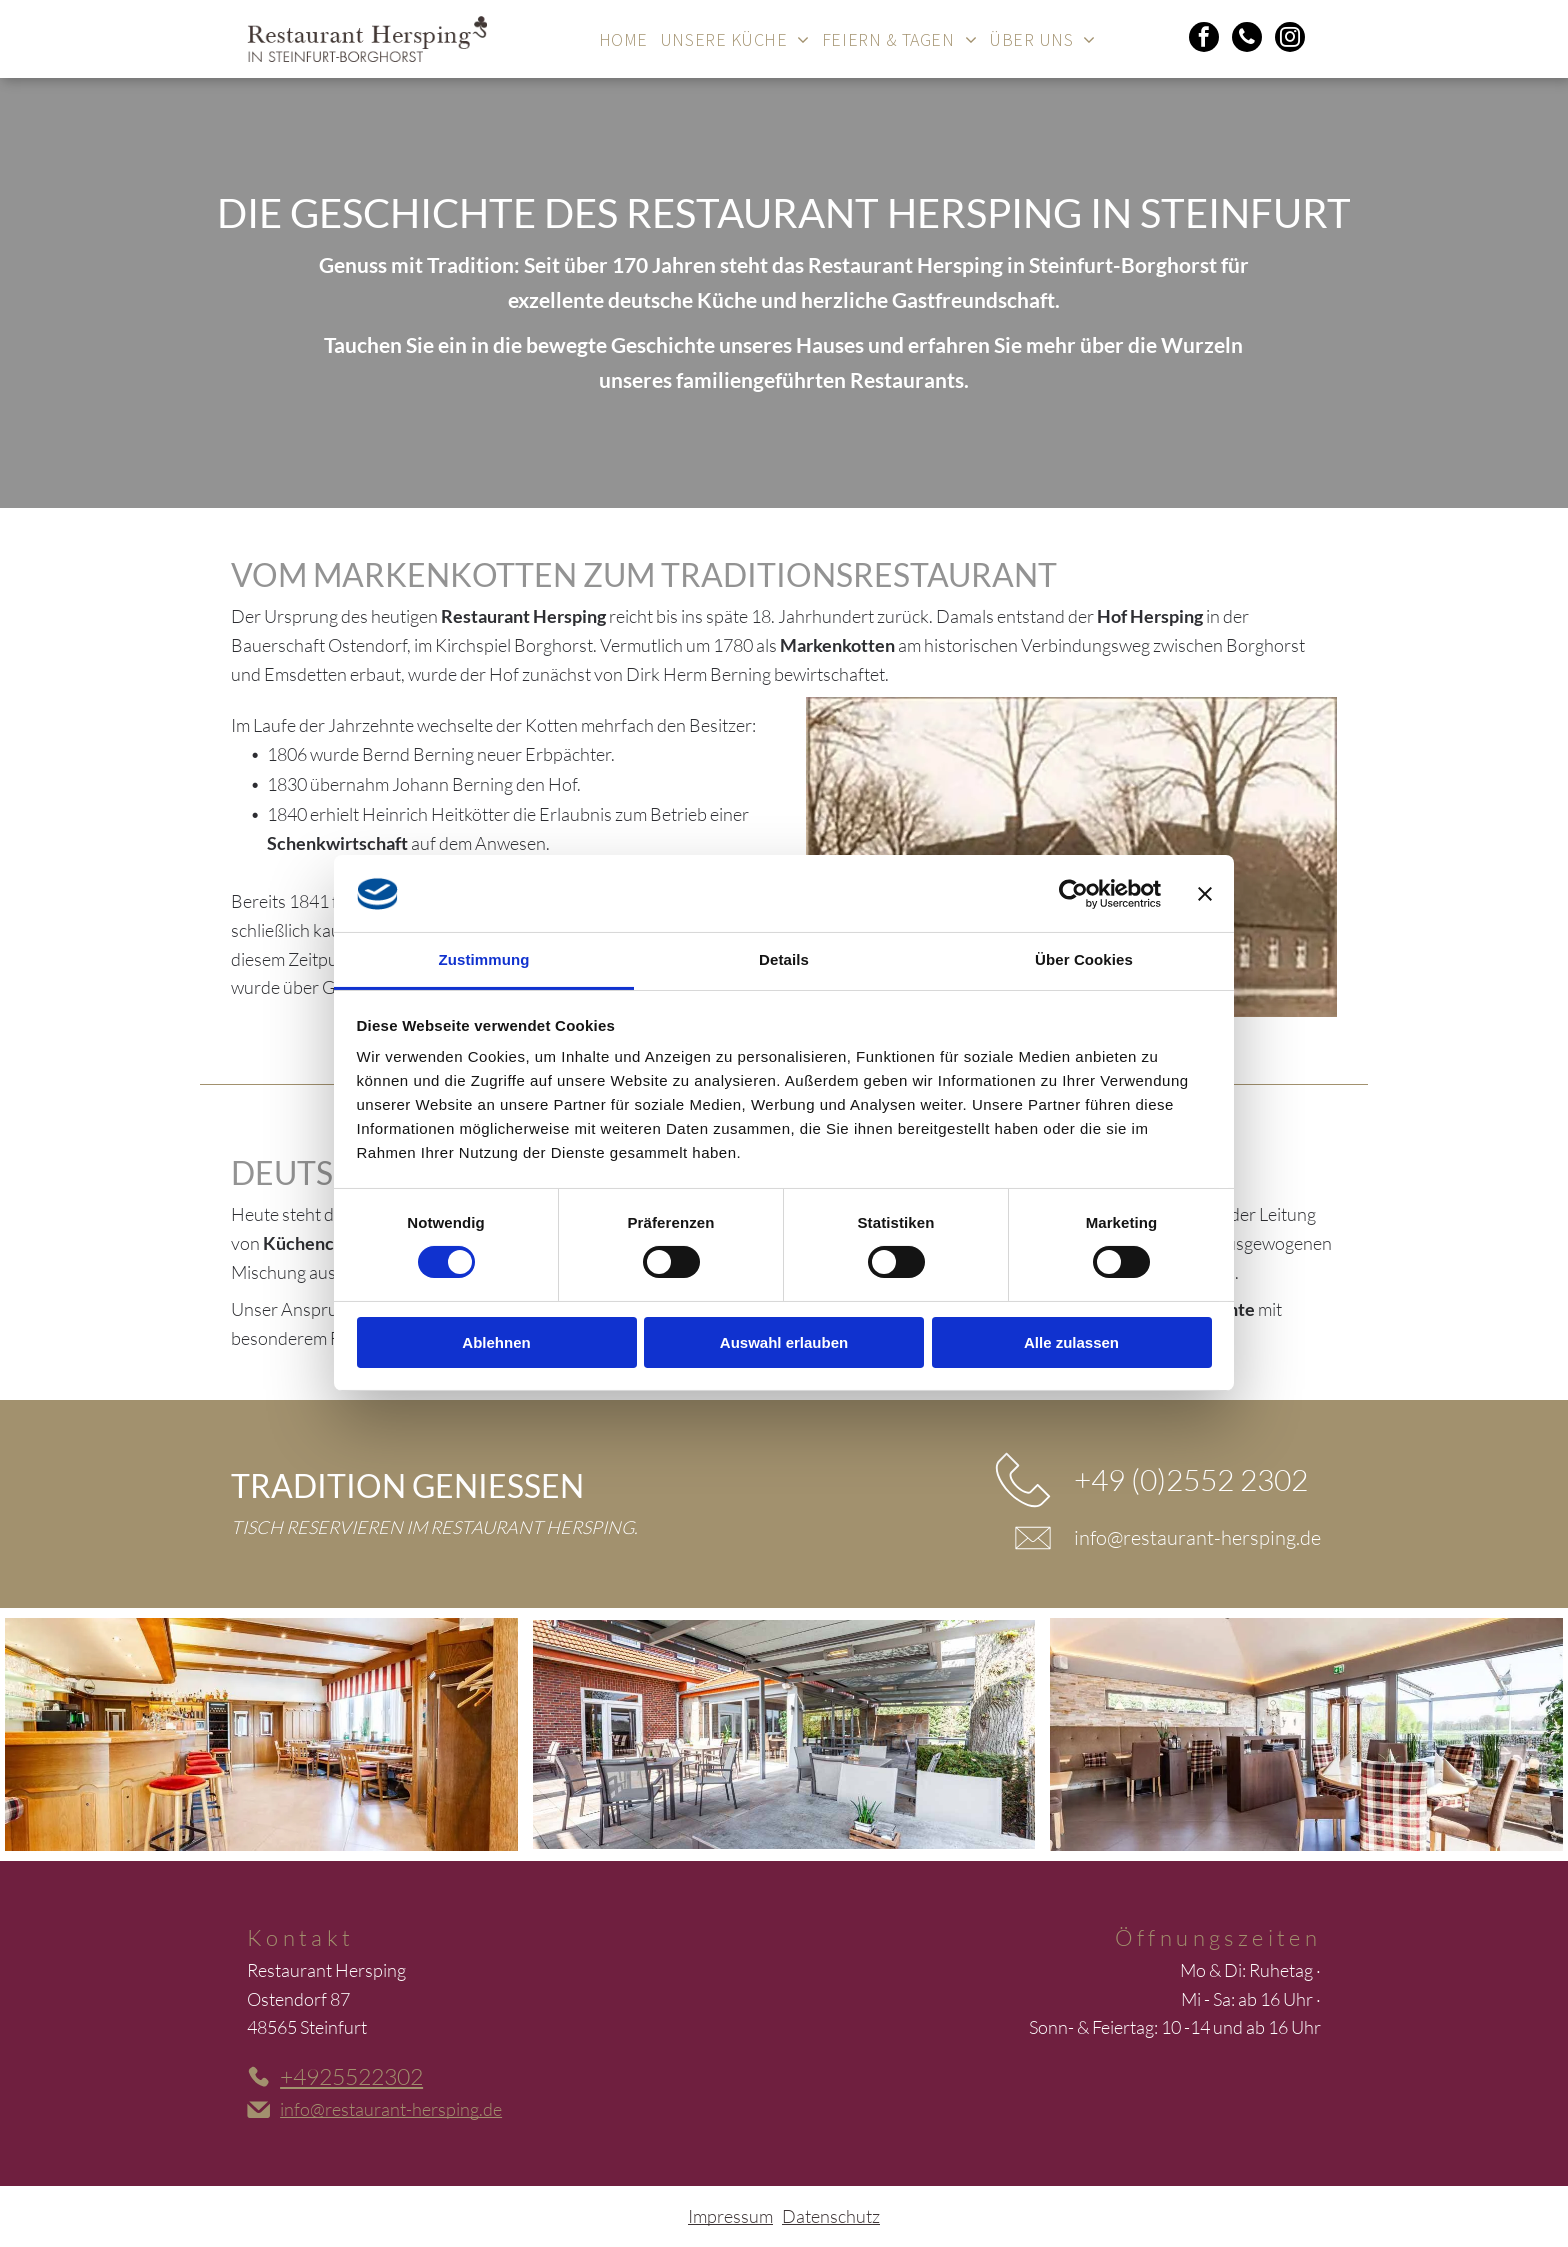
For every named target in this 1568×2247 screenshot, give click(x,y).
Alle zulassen (1071, 1342)
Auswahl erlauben (784, 1342)
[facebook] (1204, 39)
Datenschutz (831, 2216)
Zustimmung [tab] (484, 959)
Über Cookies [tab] (1084, 959)
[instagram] (1290, 39)
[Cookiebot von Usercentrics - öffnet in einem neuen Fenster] (1073, 894)
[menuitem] (623, 39)
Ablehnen (496, 1342)
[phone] (1247, 39)
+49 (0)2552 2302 (1191, 1479)
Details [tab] (784, 959)
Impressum (730, 2216)
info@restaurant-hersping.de (1197, 1537)
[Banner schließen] (1205, 894)
